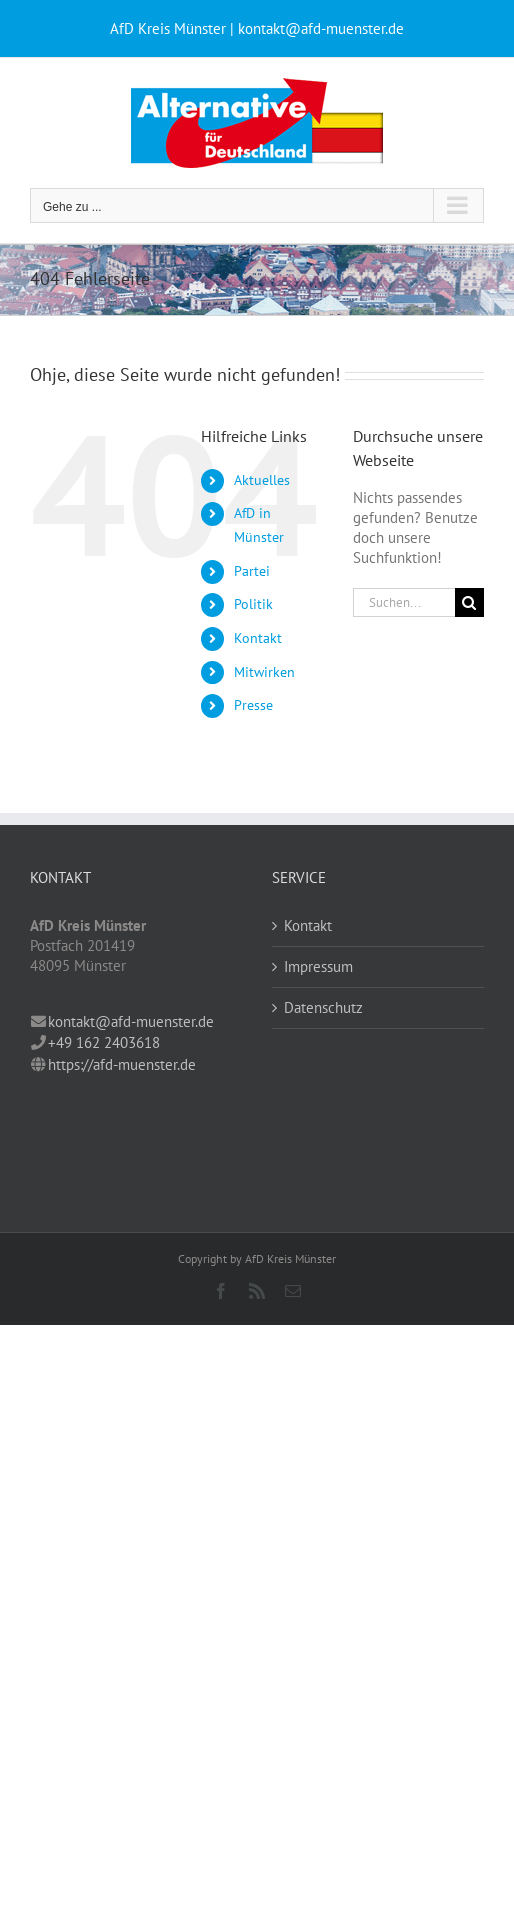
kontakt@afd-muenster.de (131, 1021)
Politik (253, 604)
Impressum (318, 966)
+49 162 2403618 (104, 1042)
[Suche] (469, 602)
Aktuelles (262, 480)
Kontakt (258, 638)
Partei (252, 571)
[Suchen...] (404, 602)
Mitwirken (264, 672)
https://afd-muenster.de (122, 1064)
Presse (253, 705)
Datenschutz (323, 1007)
